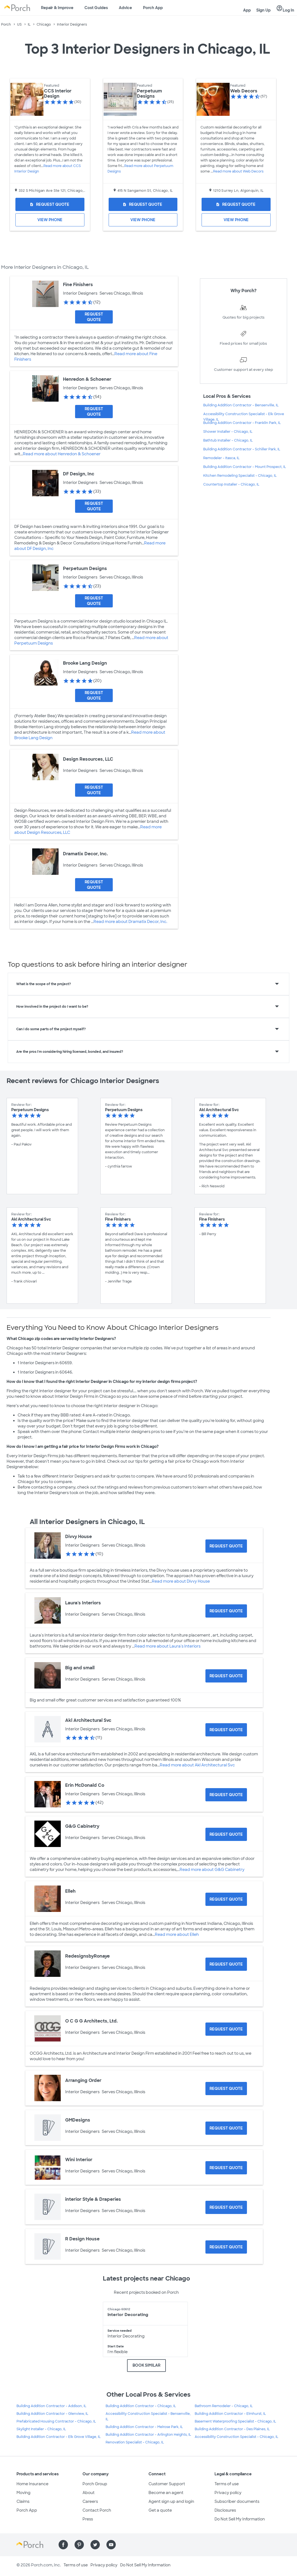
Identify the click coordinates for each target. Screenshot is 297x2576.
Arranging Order (83, 2080)
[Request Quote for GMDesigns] (226, 2128)
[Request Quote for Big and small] (226, 1675)
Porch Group (94, 2483)
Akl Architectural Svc (88, 1720)
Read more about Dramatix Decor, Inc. (130, 921)
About (88, 2492)
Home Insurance (32, 2483)
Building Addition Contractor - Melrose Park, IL (144, 2427)
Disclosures (225, 2510)
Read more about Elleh (177, 1934)
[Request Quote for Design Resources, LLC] (94, 790)
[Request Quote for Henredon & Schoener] (94, 411)
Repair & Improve (57, 7)
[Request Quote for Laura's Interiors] (226, 1611)
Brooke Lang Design (85, 663)
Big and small (80, 1668)
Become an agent (165, 2492)
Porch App (153, 7)
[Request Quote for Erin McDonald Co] (226, 1794)
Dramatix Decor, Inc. (85, 854)
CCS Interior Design (58, 93)
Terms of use (227, 2483)
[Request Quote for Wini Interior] (226, 2167)
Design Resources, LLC (88, 759)
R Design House (82, 2239)
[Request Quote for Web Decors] (236, 204)
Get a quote (160, 2510)
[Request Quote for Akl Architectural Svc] (226, 1729)
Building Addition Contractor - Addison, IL (51, 2406)
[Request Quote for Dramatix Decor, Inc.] (94, 884)
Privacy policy (228, 2492)
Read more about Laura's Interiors (167, 1646)
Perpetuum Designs (149, 93)
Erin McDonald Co (84, 1785)
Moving (23, 2492)
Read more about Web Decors (238, 171)
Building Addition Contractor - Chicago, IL (141, 2406)
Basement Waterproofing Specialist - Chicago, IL (235, 2421)
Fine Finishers (78, 284)
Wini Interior (78, 2160)
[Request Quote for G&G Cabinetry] (226, 1834)
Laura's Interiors (83, 1603)
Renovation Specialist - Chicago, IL (135, 2442)
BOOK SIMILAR (146, 2365)
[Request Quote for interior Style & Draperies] (226, 2207)
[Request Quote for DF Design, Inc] (94, 506)
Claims (22, 2501)
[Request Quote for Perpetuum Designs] (143, 204)
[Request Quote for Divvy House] (226, 1546)
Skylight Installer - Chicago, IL (41, 2429)
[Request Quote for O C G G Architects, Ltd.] (226, 2029)
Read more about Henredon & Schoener (62, 453)
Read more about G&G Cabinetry (212, 1869)
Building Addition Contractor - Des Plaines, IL (232, 2429)
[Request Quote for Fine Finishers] (94, 317)
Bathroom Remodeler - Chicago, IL (224, 2406)
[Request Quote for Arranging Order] (226, 2088)
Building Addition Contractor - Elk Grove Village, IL (58, 2437)
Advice (125, 7)
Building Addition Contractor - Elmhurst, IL (230, 2413)
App (247, 10)
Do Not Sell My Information (240, 2519)
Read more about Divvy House (181, 1581)
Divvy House (78, 1536)
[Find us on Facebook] (63, 2544)
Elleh (70, 1891)
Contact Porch (96, 2510)
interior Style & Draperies (93, 2199)
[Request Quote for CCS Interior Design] (49, 204)
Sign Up (263, 10)
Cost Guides (96, 7)
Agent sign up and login (171, 2501)
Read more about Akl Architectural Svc (197, 1765)
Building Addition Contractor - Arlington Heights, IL (148, 2434)
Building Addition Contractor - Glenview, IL (52, 2413)
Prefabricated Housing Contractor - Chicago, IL (56, 2421)
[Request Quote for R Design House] (226, 2247)
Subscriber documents (237, 2501)
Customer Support (166, 2483)
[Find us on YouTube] (111, 2544)
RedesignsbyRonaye (87, 1956)
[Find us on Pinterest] (79, 2544)
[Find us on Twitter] (95, 2544)
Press (87, 2519)
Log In (285, 8)
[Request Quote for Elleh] (226, 1899)
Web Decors (243, 91)
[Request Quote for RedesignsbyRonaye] (226, 1964)
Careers (90, 2501)
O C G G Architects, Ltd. (91, 2021)
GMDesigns (77, 2120)
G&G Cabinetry (82, 1826)
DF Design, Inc (78, 474)
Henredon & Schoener (87, 379)
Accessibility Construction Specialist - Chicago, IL (236, 2437)
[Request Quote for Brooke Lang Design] (94, 695)
